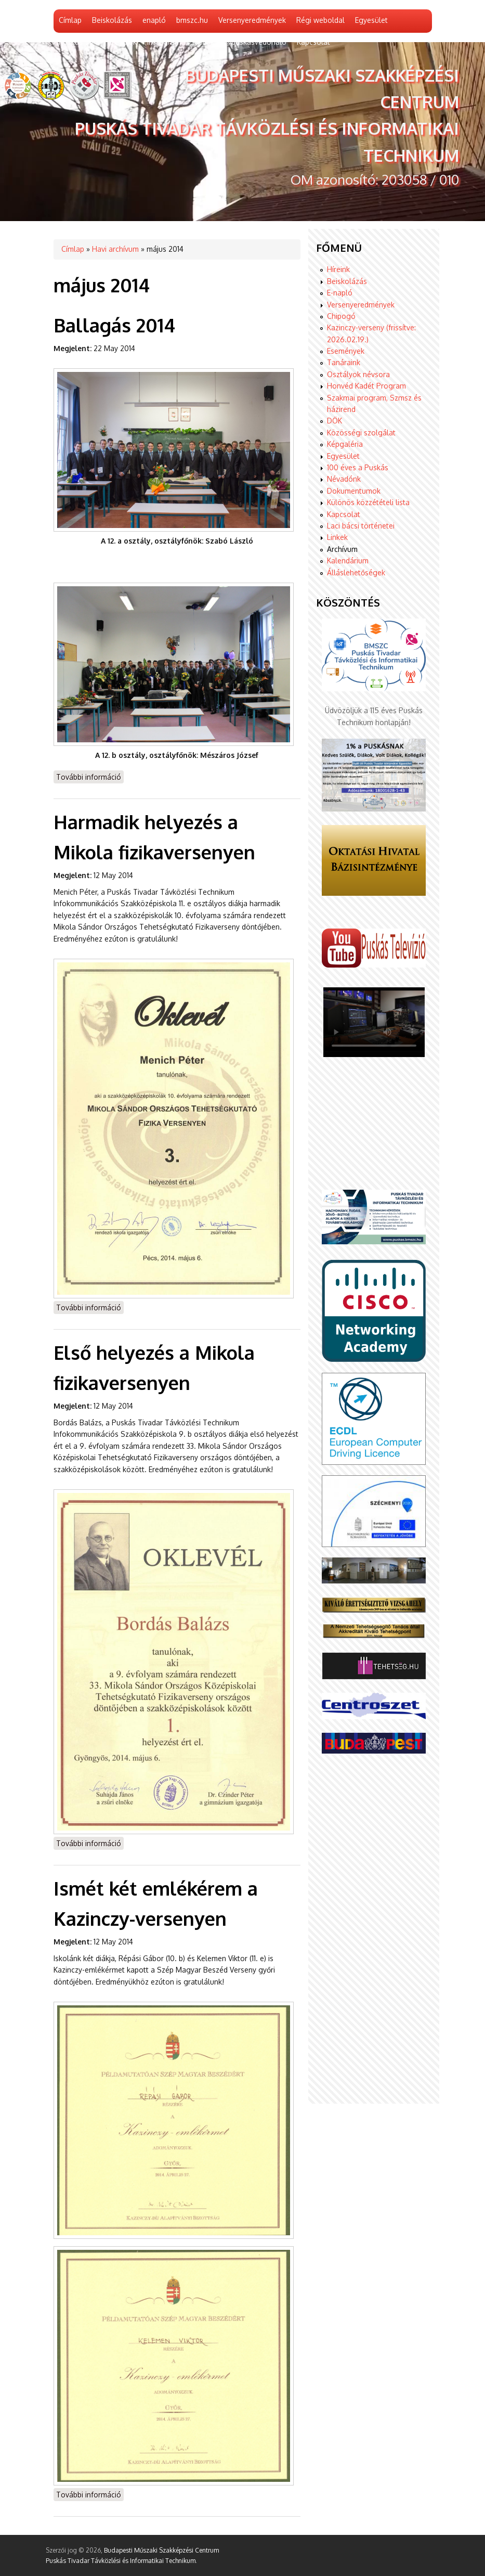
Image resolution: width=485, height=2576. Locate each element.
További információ (90, 776)
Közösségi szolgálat (361, 432)
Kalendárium (348, 560)
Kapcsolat (343, 514)
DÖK (334, 420)
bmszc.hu (192, 20)
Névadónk (344, 478)
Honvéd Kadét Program (366, 385)
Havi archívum (115, 248)
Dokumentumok (354, 490)
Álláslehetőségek (356, 572)
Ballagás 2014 (114, 325)
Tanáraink (343, 362)
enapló (154, 20)
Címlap (70, 20)
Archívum (342, 549)
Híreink (338, 269)
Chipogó (341, 316)
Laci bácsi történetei (361, 525)
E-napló (339, 292)
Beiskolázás (112, 20)
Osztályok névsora (358, 374)
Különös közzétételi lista (368, 502)
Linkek (337, 537)
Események (345, 350)
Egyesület (371, 20)
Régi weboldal (320, 20)
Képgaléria (345, 444)
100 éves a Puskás (357, 467)
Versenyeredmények (252, 20)
